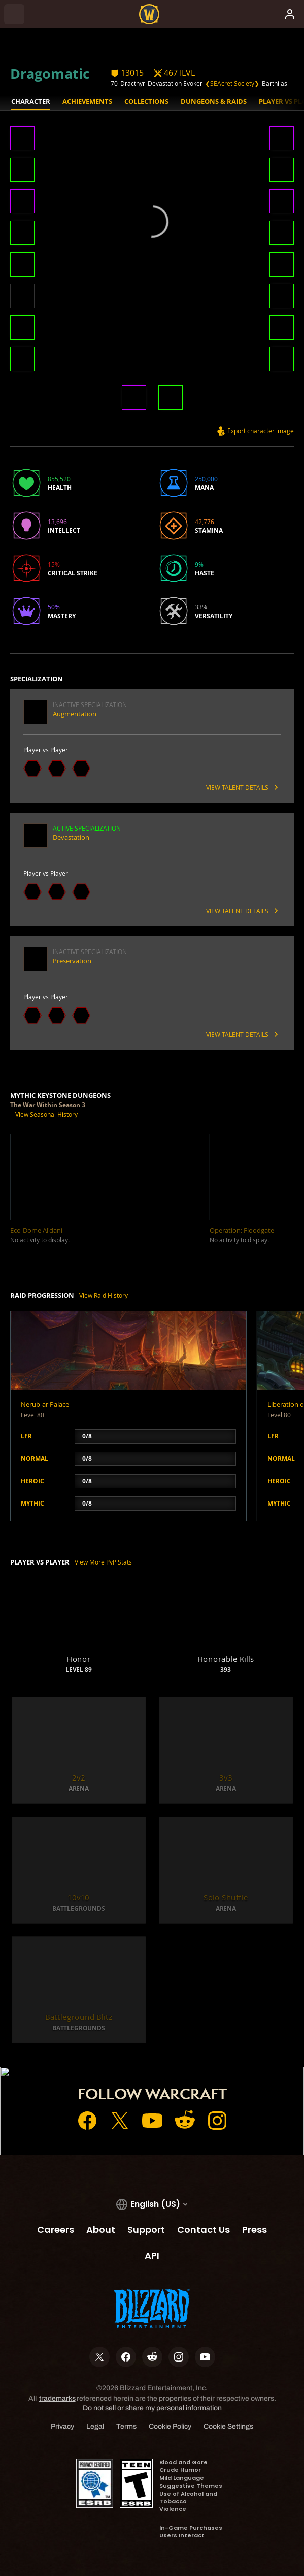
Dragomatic (50, 73)
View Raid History (103, 1295)
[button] (22, 139)
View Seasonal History (46, 1114)
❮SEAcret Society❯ (232, 83)
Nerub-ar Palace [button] (45, 1404)
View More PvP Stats (103, 1562)
